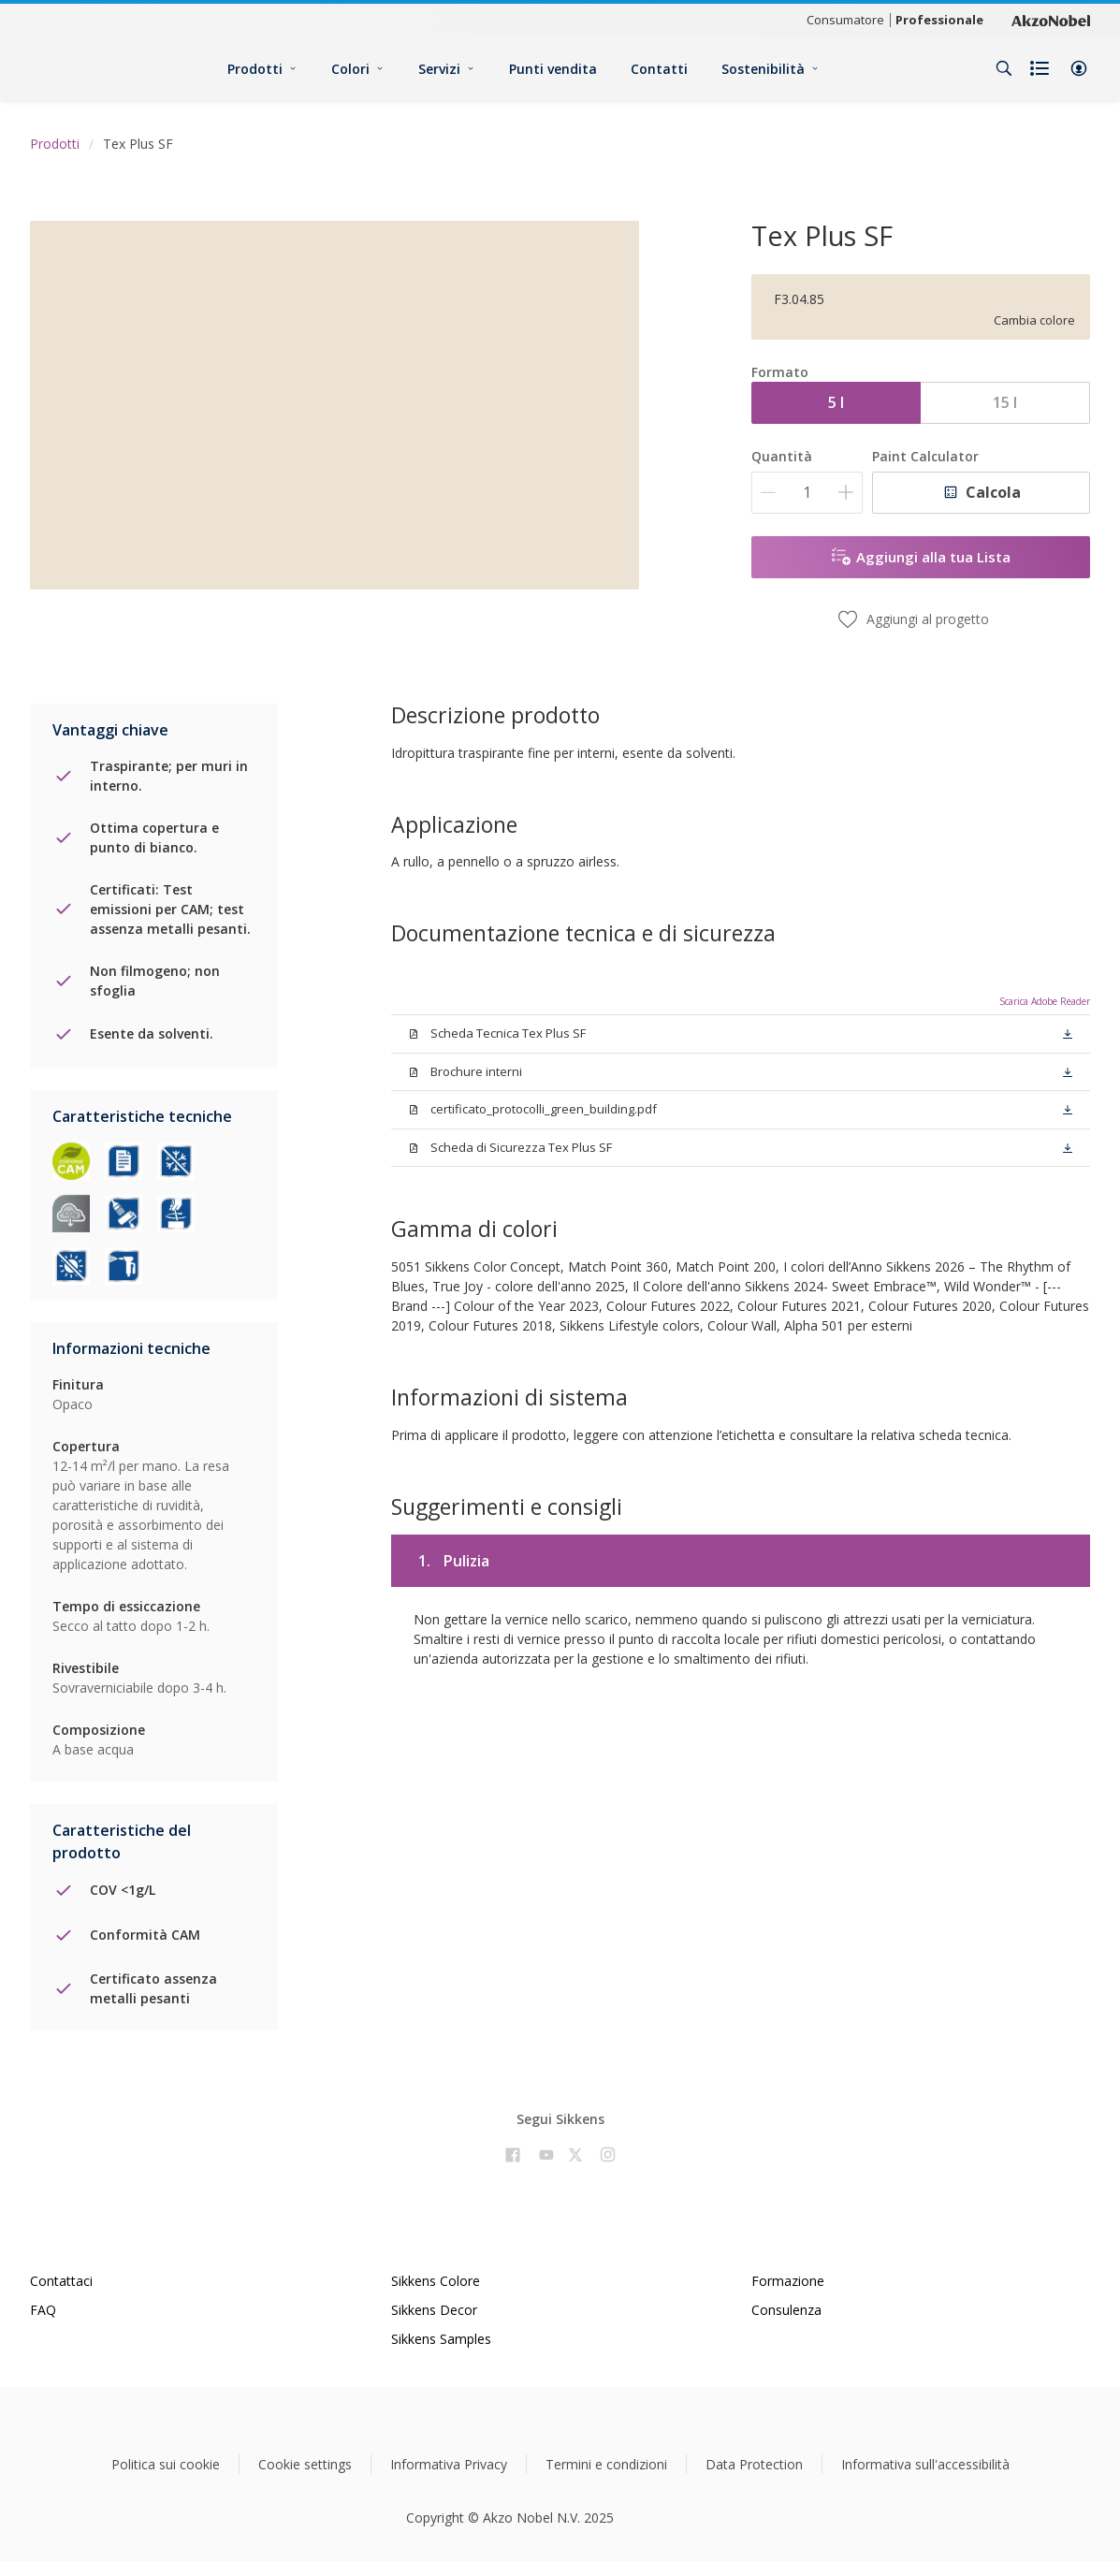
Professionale (939, 19)
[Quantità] (807, 493)
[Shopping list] (1041, 68)
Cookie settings (305, 2464)
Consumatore (845, 19)
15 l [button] (1005, 402)
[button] (1079, 68)
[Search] (1004, 68)
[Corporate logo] (1050, 19)
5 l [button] (836, 402)
